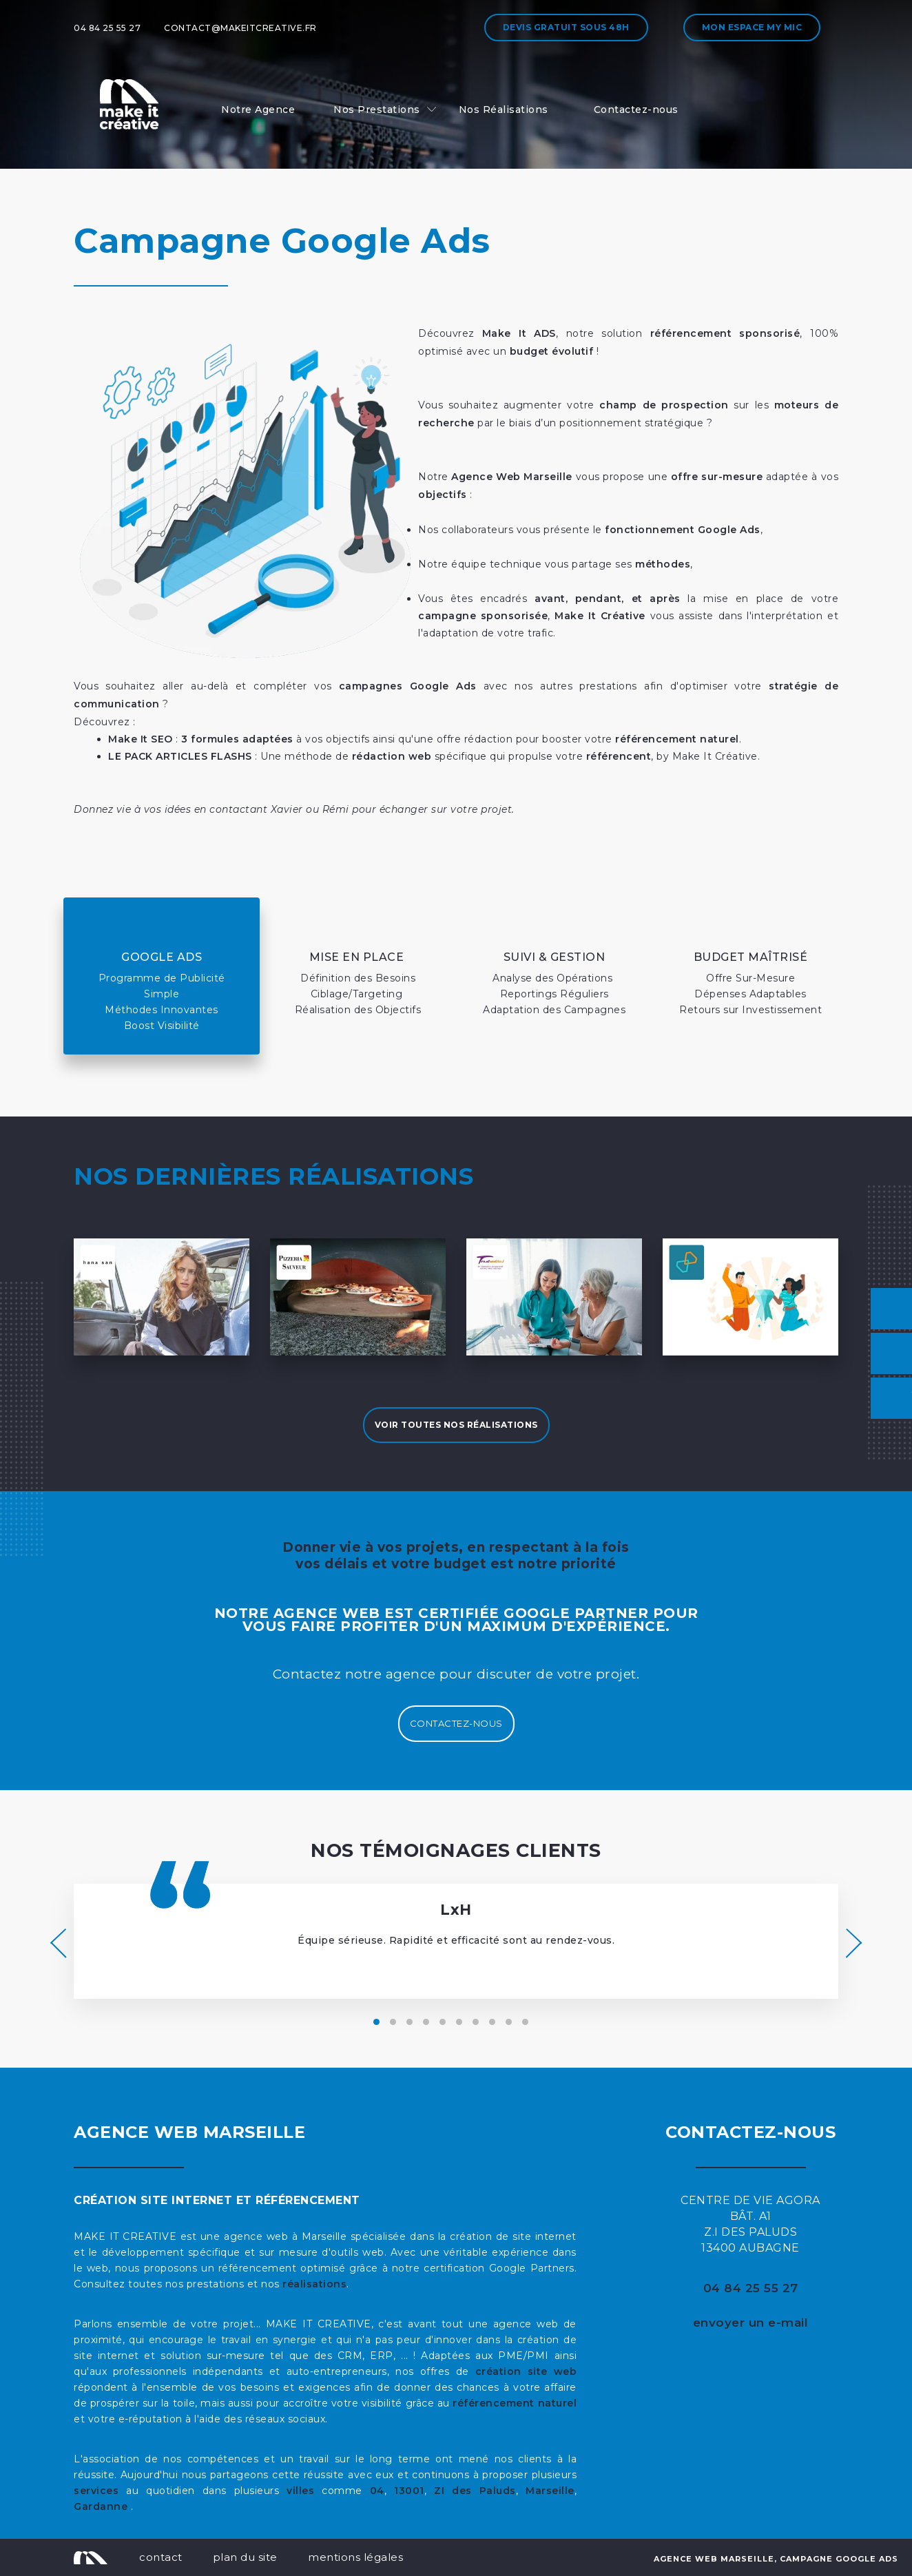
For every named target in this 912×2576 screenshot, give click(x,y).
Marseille (550, 2490)
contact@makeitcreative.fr (240, 28)
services (96, 2490)
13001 (409, 2490)
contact (161, 2557)
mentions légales (355, 2557)
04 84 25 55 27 (107, 28)
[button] (376, 2022)
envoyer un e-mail (751, 2322)
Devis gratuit (566, 27)
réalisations (314, 2284)
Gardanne (102, 2506)
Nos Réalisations (503, 109)
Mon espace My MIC (752, 27)
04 (377, 2490)
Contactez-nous (636, 109)
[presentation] (58, 1943)
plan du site (245, 2557)
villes (300, 2490)
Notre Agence (258, 109)
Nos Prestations (376, 109)
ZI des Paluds (475, 2490)
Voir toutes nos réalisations (456, 1425)
